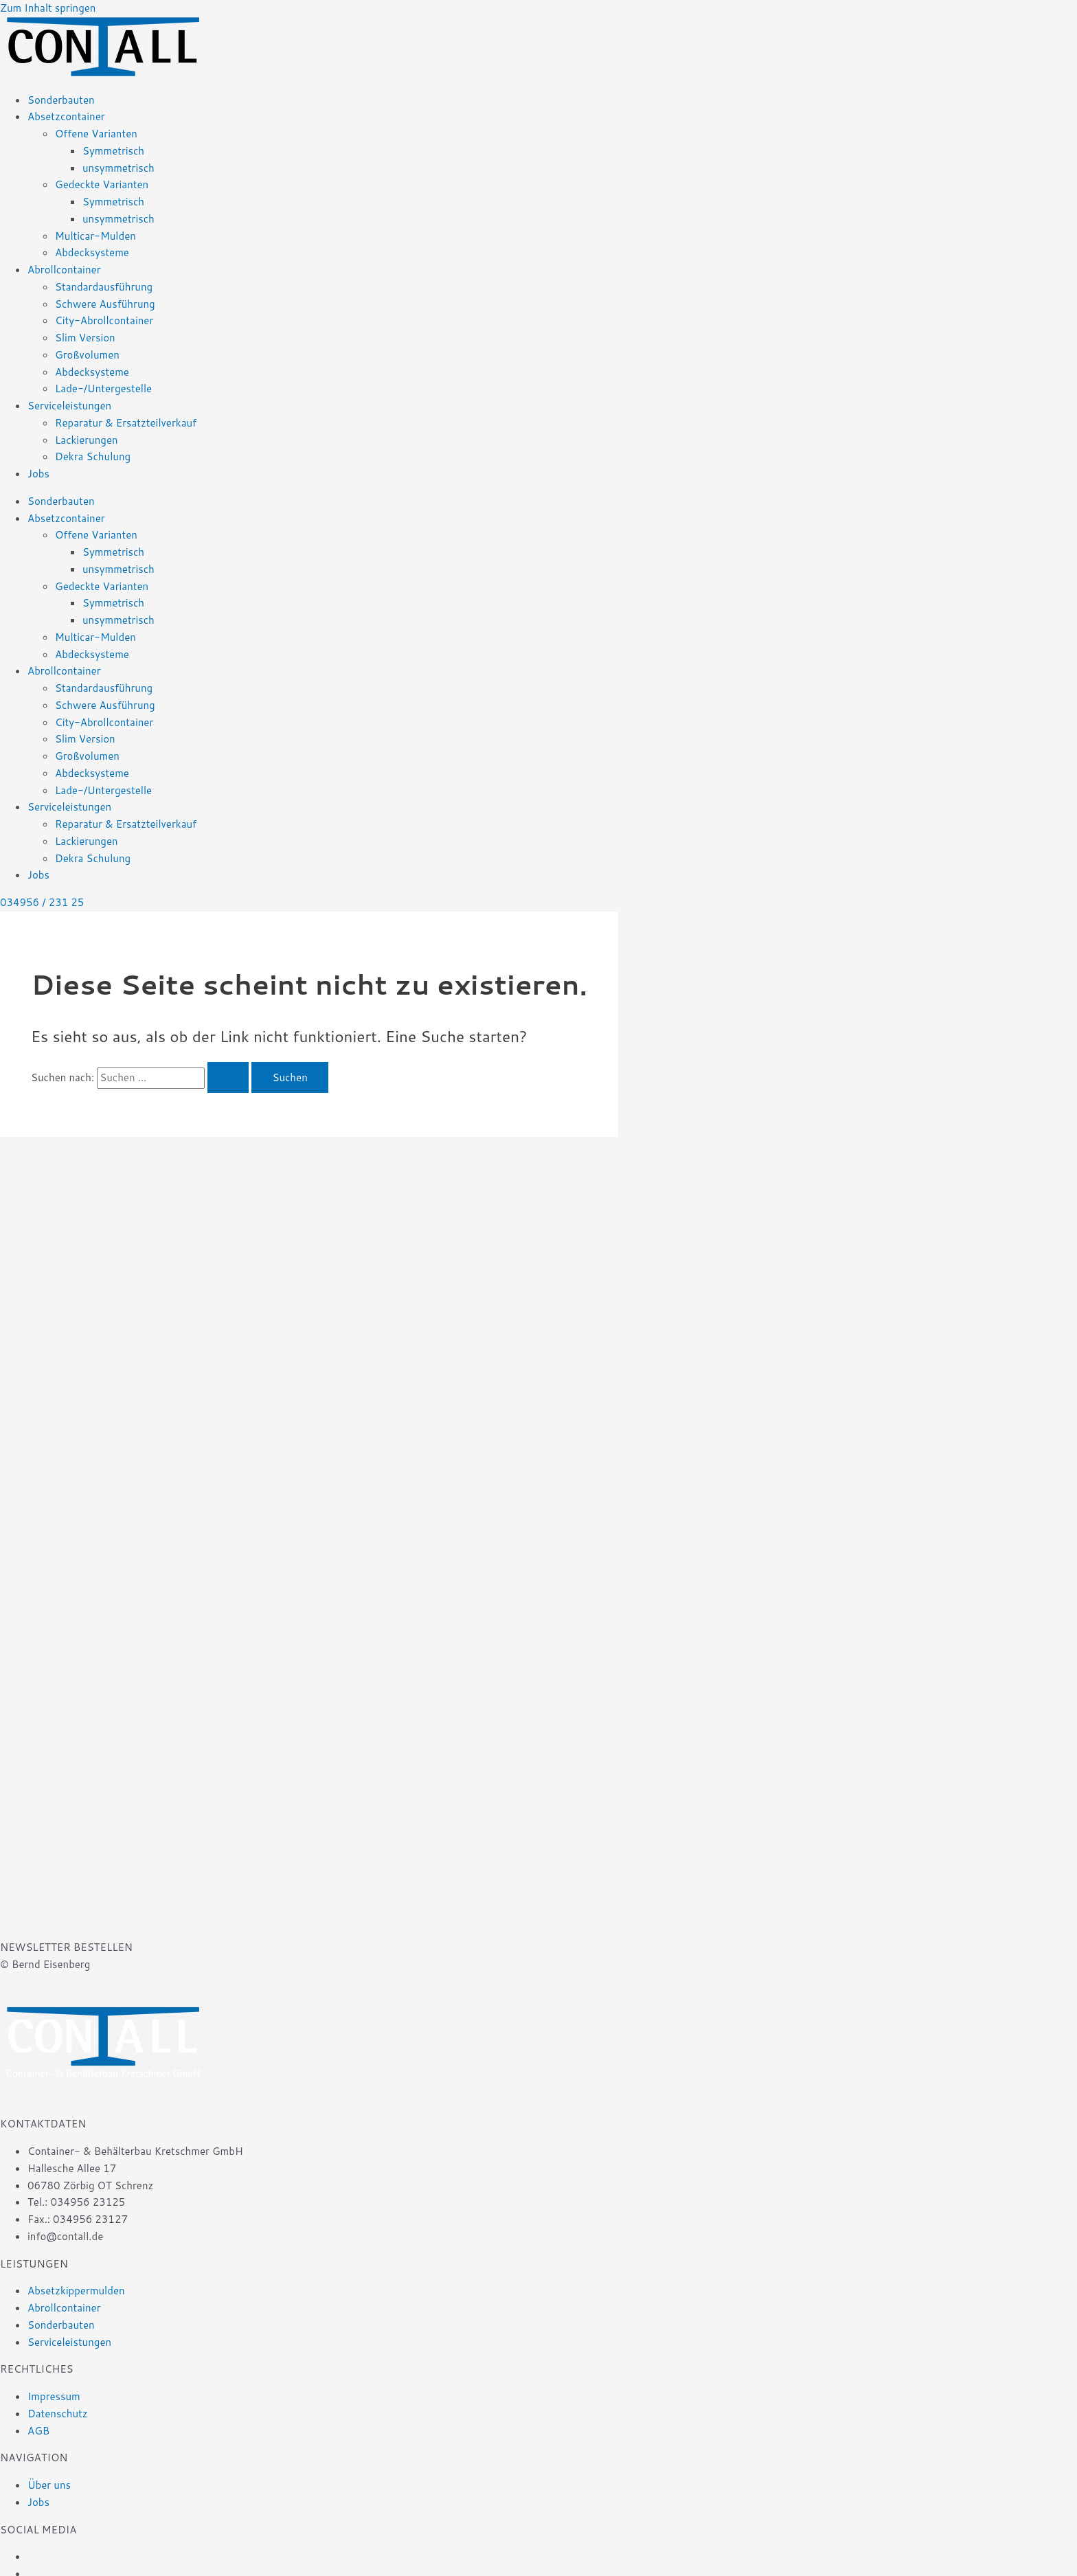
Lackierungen (86, 440)
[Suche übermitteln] (228, 1077)
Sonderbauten (61, 100)
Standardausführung (103, 287)
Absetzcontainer (66, 116)
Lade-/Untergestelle (103, 388)
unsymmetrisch (118, 168)
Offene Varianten (96, 133)
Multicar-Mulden (95, 236)
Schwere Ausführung (105, 304)
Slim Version (85, 337)
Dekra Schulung (93, 456)
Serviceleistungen (69, 405)
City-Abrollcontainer (104, 320)
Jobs (38, 473)
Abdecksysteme (92, 252)
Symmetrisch (113, 151)
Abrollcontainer (64, 269)
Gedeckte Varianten (101, 184)
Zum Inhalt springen (47, 8)
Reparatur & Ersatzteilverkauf (125, 423)
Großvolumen (87, 355)
